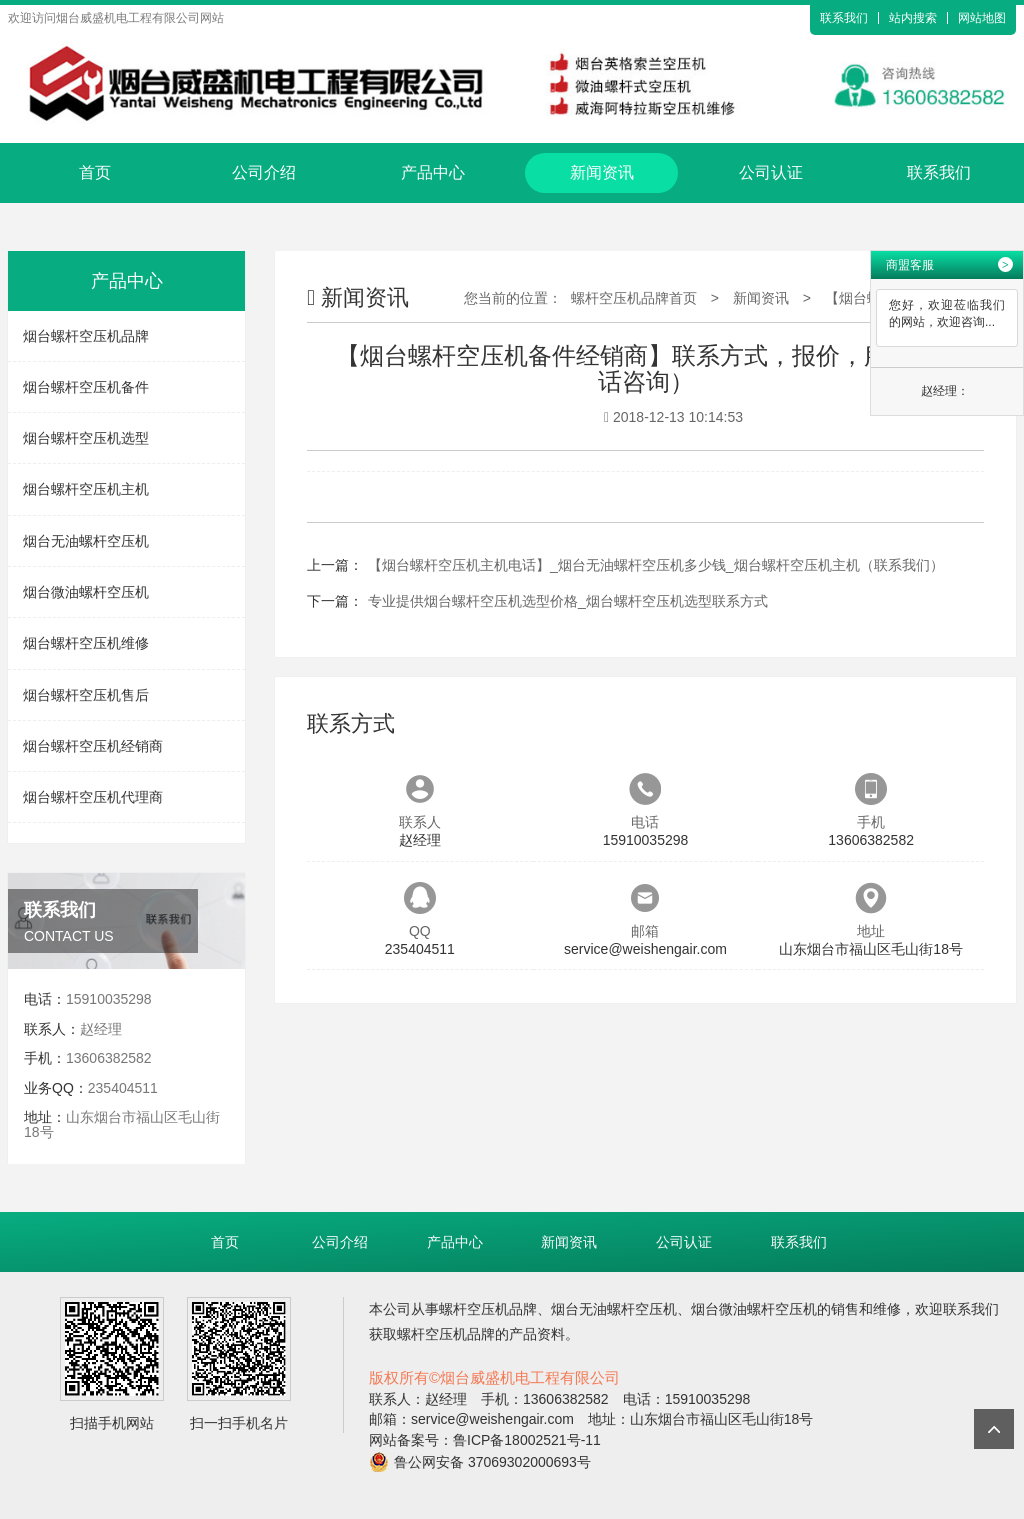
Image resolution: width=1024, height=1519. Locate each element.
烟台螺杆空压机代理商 (93, 797)
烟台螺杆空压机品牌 (86, 336)
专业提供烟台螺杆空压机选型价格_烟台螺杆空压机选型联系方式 (568, 601)
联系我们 (844, 18)
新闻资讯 (602, 172)
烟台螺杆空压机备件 (86, 387)
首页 (95, 172)
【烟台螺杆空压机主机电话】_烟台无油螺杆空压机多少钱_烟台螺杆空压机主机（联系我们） (656, 565)
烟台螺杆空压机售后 (86, 695)
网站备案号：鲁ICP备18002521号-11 (485, 1440)
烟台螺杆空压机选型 (86, 438)
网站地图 (982, 18)
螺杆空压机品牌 (488, 1309)
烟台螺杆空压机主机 (86, 489)
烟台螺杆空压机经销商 (93, 746)
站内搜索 (913, 18)
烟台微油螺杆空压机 (86, 592)
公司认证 (771, 172)
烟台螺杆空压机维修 (86, 643)
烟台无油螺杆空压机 (86, 541)
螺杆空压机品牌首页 (634, 298)
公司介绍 (264, 172)
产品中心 (433, 172)
